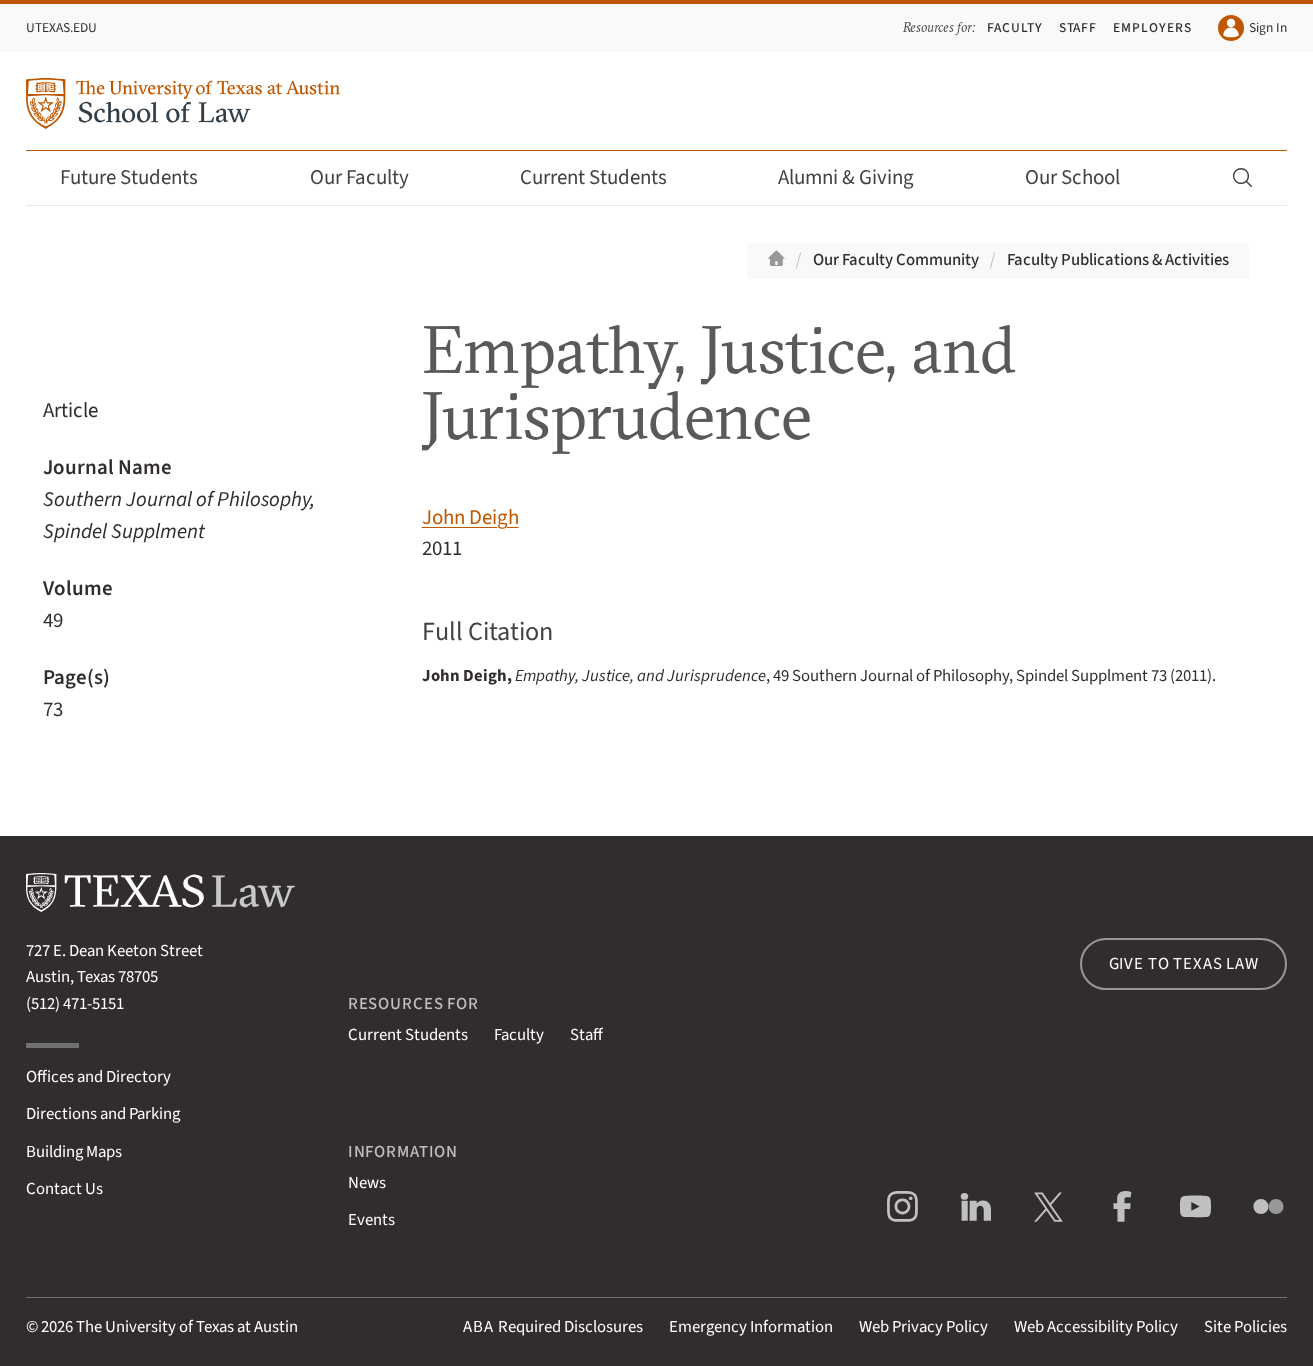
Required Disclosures (553, 1327)
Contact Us (64, 1189)
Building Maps (74, 1152)
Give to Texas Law (1184, 964)
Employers (1152, 27)
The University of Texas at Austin (187, 1327)
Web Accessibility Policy (1096, 1327)
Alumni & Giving (859, 177)
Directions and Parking (103, 1114)
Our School (1086, 177)
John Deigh (470, 517)
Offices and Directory (98, 1077)
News (367, 1183)
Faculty (1015, 27)
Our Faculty (373, 177)
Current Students (607, 177)
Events (371, 1220)
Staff (1078, 27)
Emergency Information (751, 1327)
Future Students (142, 177)
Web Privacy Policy (923, 1327)
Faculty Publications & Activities (1118, 260)
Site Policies (1245, 1327)
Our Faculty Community (896, 260)
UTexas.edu (61, 27)
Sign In (1252, 28)
